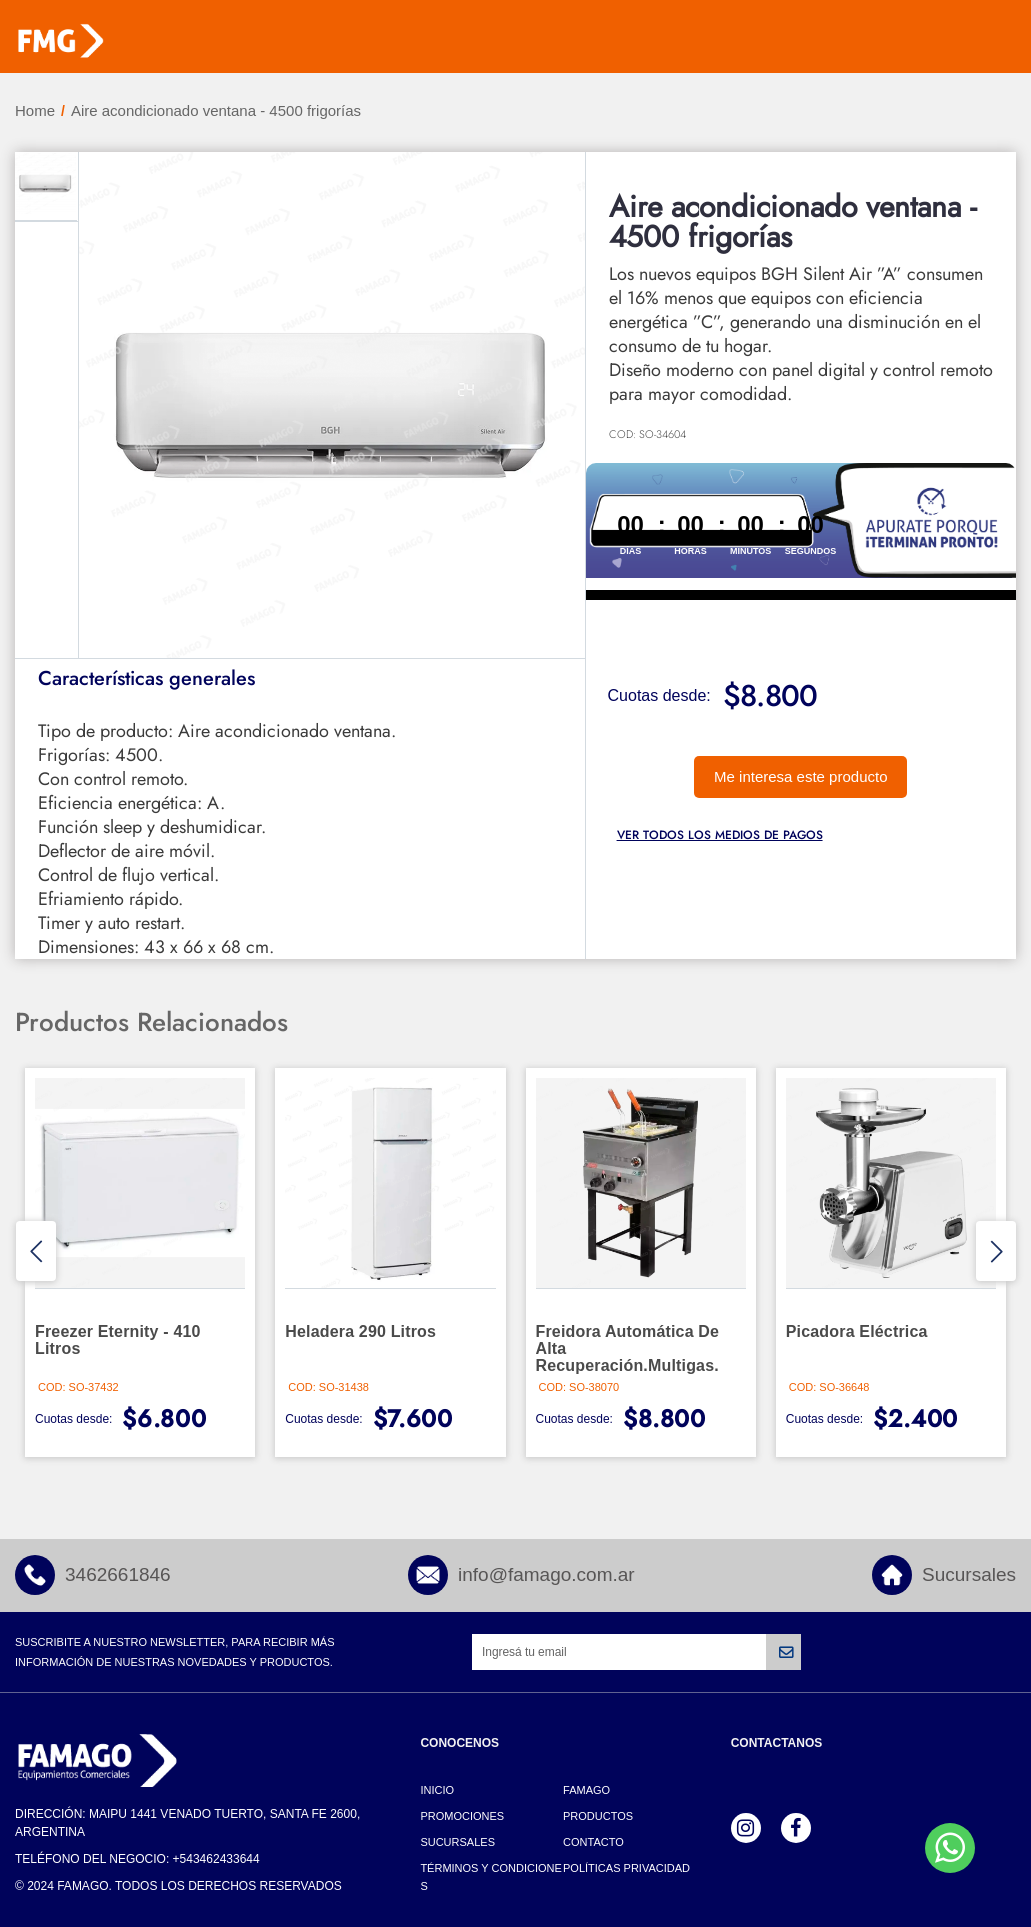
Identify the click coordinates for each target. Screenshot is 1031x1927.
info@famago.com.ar (546, 1574)
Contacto (593, 1842)
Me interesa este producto (800, 776)
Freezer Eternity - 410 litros (118, 1340)
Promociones (462, 1816)
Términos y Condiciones (490, 1877)
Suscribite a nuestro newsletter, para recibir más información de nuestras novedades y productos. (174, 1652)
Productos (598, 1816)
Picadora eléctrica (857, 1331)
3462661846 (118, 1574)
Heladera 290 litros (360, 1331)
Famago (586, 1790)
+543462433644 (216, 1859)
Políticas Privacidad (626, 1868)
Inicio (437, 1790)
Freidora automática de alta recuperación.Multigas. (628, 1348)
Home (35, 110)
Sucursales (969, 1574)
